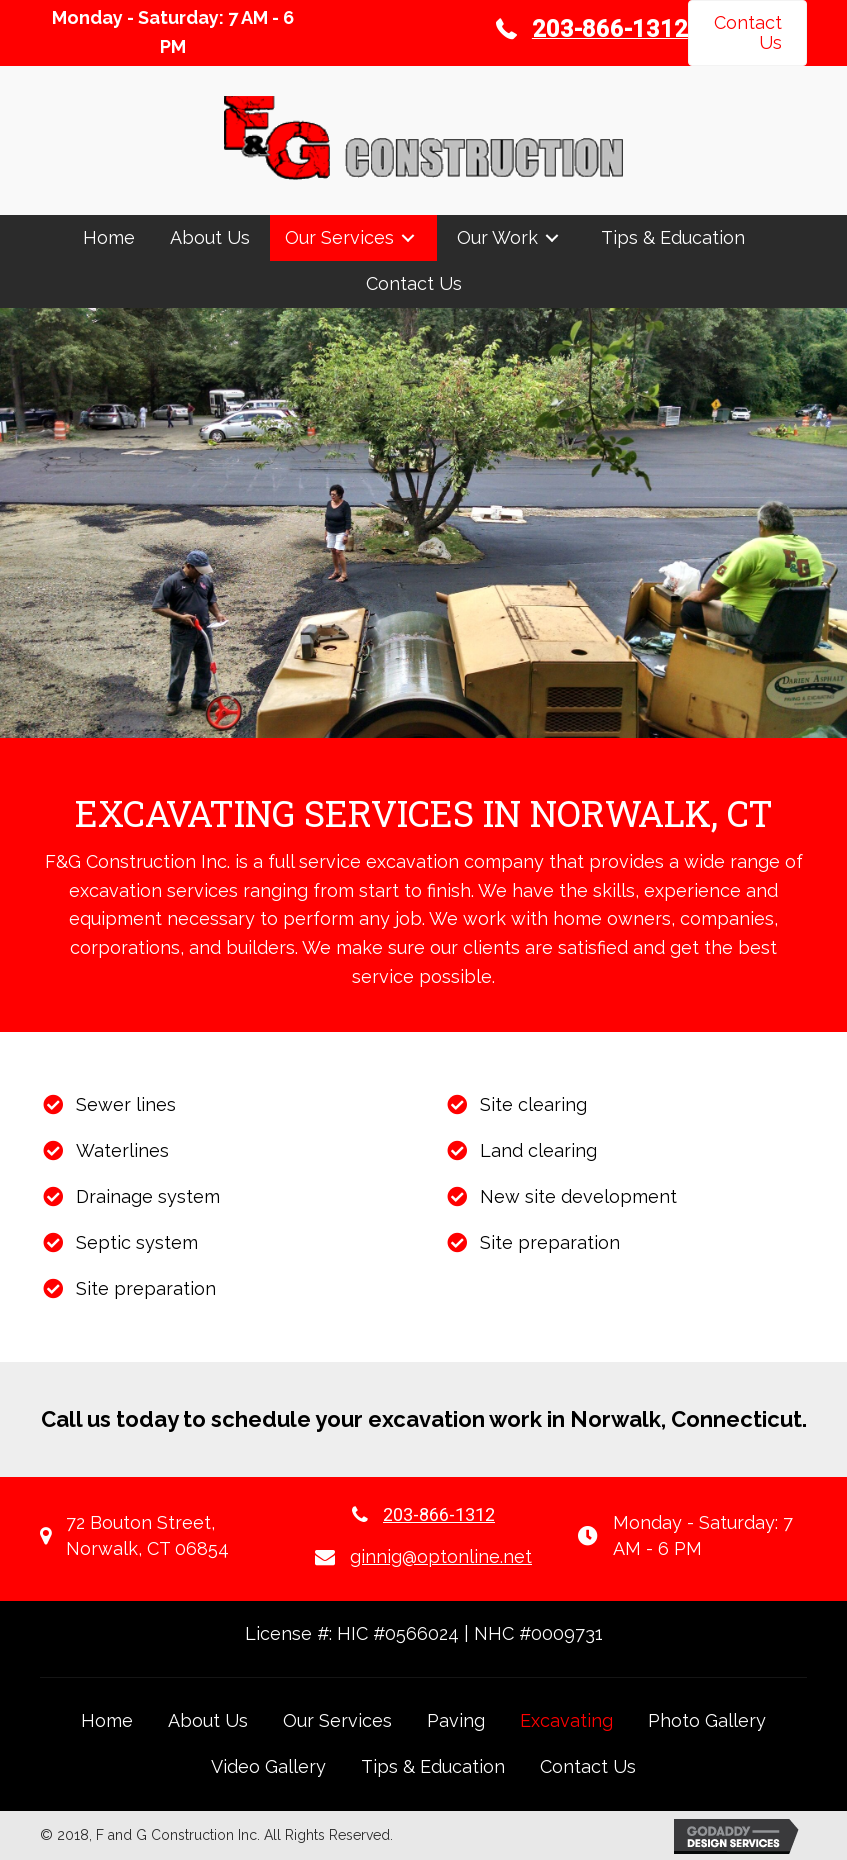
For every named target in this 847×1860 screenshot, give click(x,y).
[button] (747, 33)
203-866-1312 (439, 1514)
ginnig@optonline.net (441, 1556)
